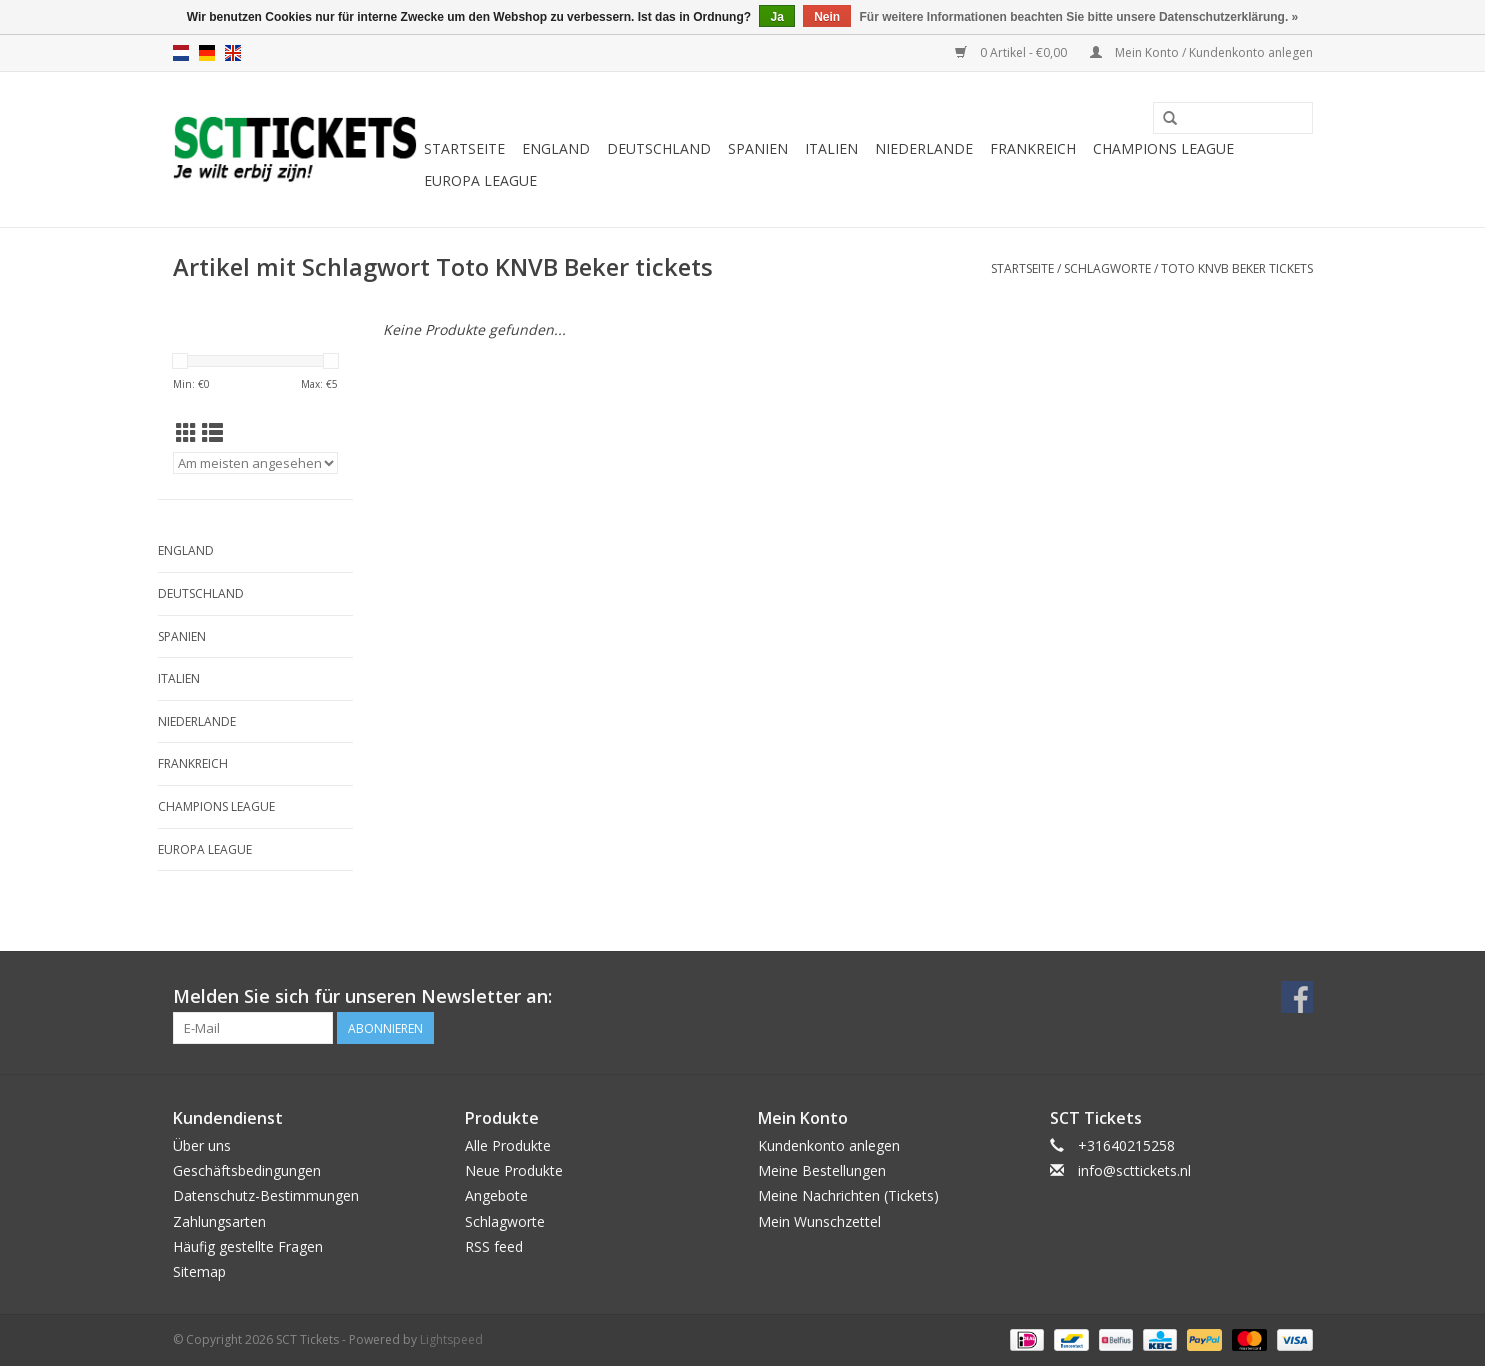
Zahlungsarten (219, 1221)
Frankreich (1033, 148)
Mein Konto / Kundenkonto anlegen (1201, 52)
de (207, 53)
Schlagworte (1107, 268)
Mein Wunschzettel (819, 1221)
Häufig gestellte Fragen (248, 1246)
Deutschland (659, 148)
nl (181, 53)
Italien (831, 148)
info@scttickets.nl (1134, 1170)
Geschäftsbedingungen (247, 1170)
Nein (827, 17)
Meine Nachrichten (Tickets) (848, 1195)
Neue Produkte (514, 1170)
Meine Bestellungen (822, 1170)
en (233, 53)
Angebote (496, 1195)
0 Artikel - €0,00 (1012, 52)
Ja (776, 17)
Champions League (1163, 148)
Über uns (202, 1145)
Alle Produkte (508, 1145)
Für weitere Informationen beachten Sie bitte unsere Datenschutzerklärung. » (1079, 17)
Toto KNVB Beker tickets (1237, 268)
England (556, 148)
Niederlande (924, 148)
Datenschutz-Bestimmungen (266, 1195)
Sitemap (199, 1271)
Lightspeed (451, 1339)
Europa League (480, 180)
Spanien (758, 148)
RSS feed (494, 1246)
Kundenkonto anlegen (829, 1145)
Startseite (464, 148)
